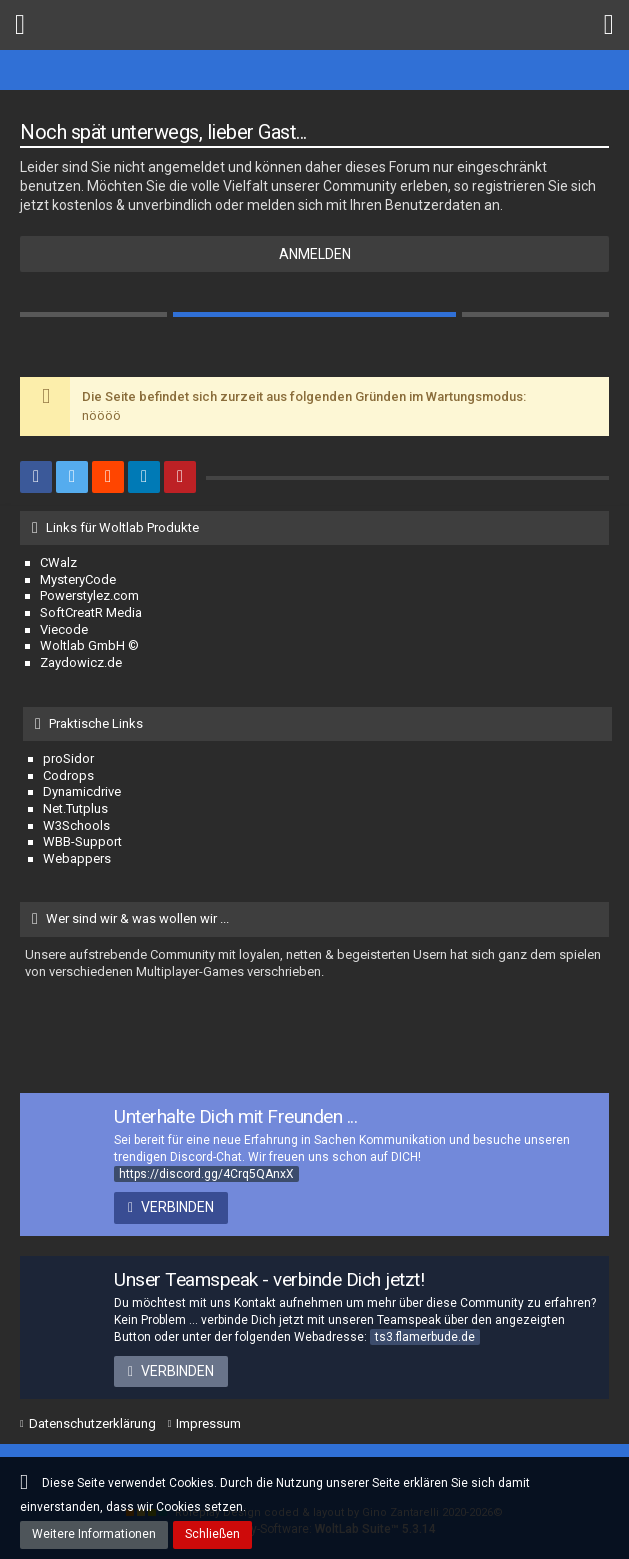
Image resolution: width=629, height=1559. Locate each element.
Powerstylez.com (89, 595)
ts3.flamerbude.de (425, 1337)
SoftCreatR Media (91, 612)
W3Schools (76, 825)
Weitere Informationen (94, 1534)
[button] (20, 25)
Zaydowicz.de (81, 662)
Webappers (77, 858)
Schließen (212, 1534)
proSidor (68, 758)
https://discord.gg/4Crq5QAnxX (206, 1174)
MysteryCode (78, 579)
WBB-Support (82, 841)
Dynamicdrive (82, 791)
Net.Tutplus (75, 808)
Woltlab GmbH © (89, 645)
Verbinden (177, 1207)
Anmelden (315, 254)
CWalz (58, 562)
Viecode (64, 629)
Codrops (68, 775)
